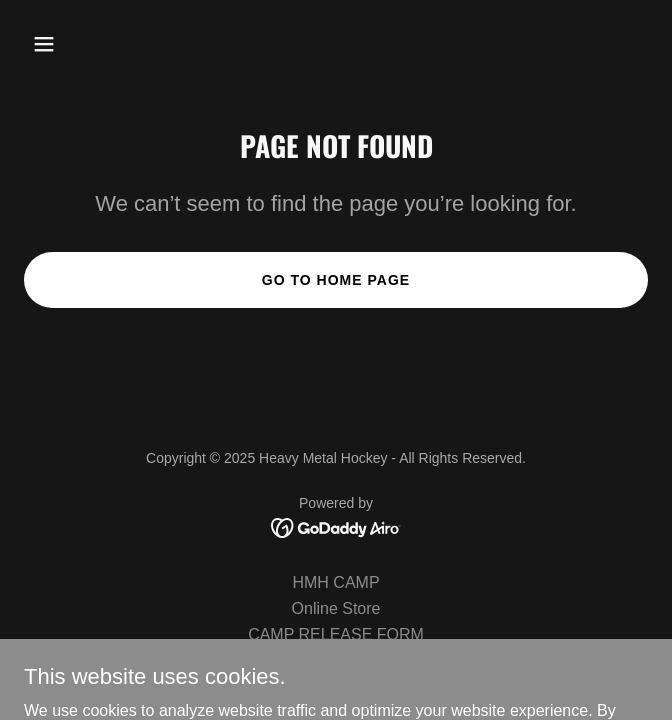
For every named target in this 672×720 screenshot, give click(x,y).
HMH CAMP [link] (335, 582)
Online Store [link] (336, 608)
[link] (336, 526)
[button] (95, 44)
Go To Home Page (336, 280)
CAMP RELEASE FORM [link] (336, 634)
